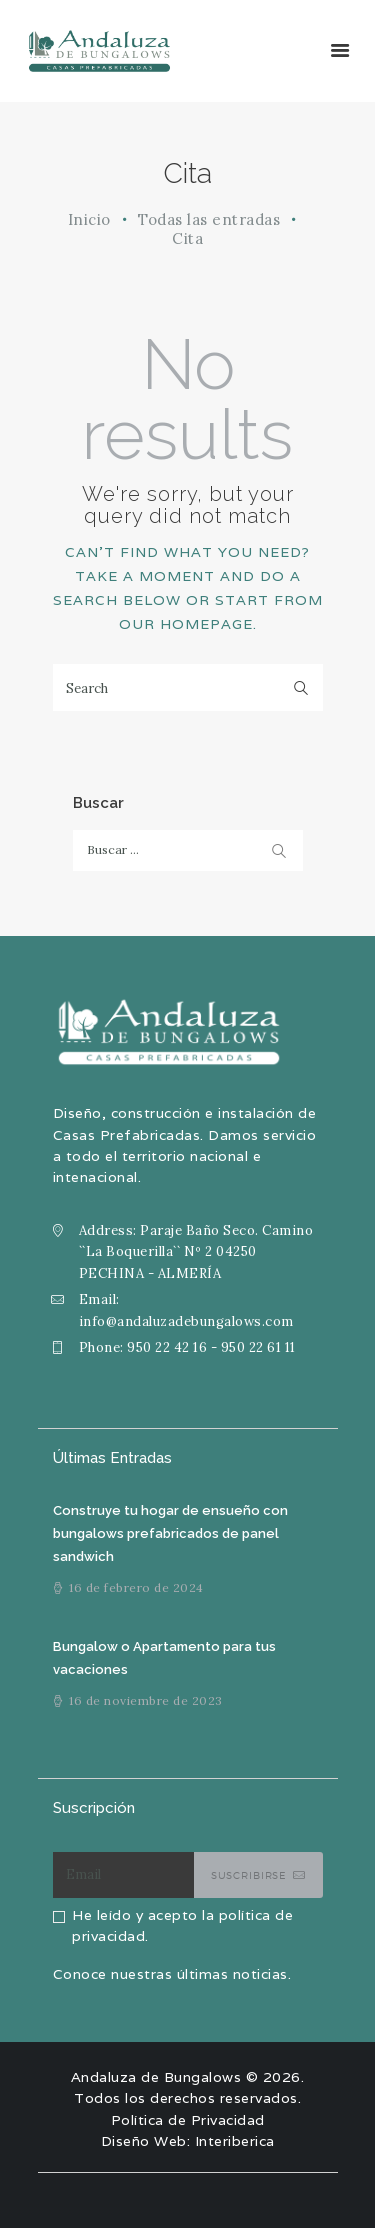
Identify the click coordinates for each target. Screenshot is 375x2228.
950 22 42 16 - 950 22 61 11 (211, 1347)
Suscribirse (249, 1875)
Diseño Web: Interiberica (188, 2141)
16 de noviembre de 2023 (146, 1700)
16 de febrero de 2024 (136, 1587)
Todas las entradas (209, 219)
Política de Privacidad (188, 2120)
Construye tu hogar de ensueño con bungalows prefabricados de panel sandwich (170, 1534)
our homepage (186, 624)
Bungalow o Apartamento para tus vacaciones (164, 1658)
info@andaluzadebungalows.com (186, 1321)
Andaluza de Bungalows (156, 2077)
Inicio (89, 219)
